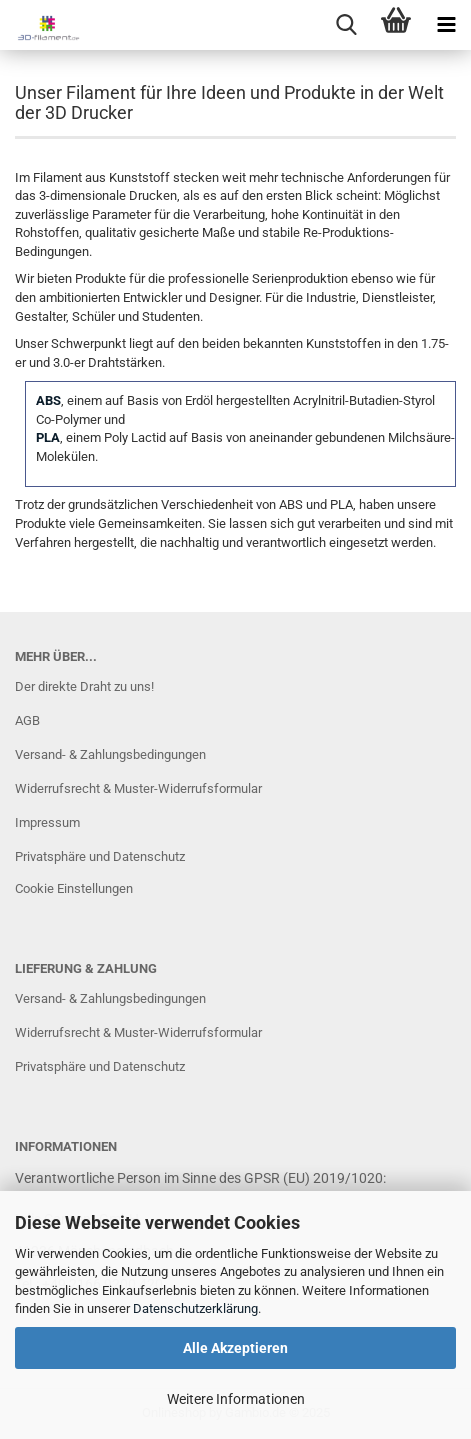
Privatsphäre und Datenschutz (100, 856)
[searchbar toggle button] (346, 25)
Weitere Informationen (236, 1399)
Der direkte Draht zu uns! (84, 686)
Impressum (47, 822)
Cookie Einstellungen (74, 888)
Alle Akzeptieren (235, 1348)
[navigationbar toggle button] (446, 25)
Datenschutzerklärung (195, 1308)
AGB (27, 720)
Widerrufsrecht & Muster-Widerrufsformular (138, 788)
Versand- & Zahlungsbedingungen (110, 754)
